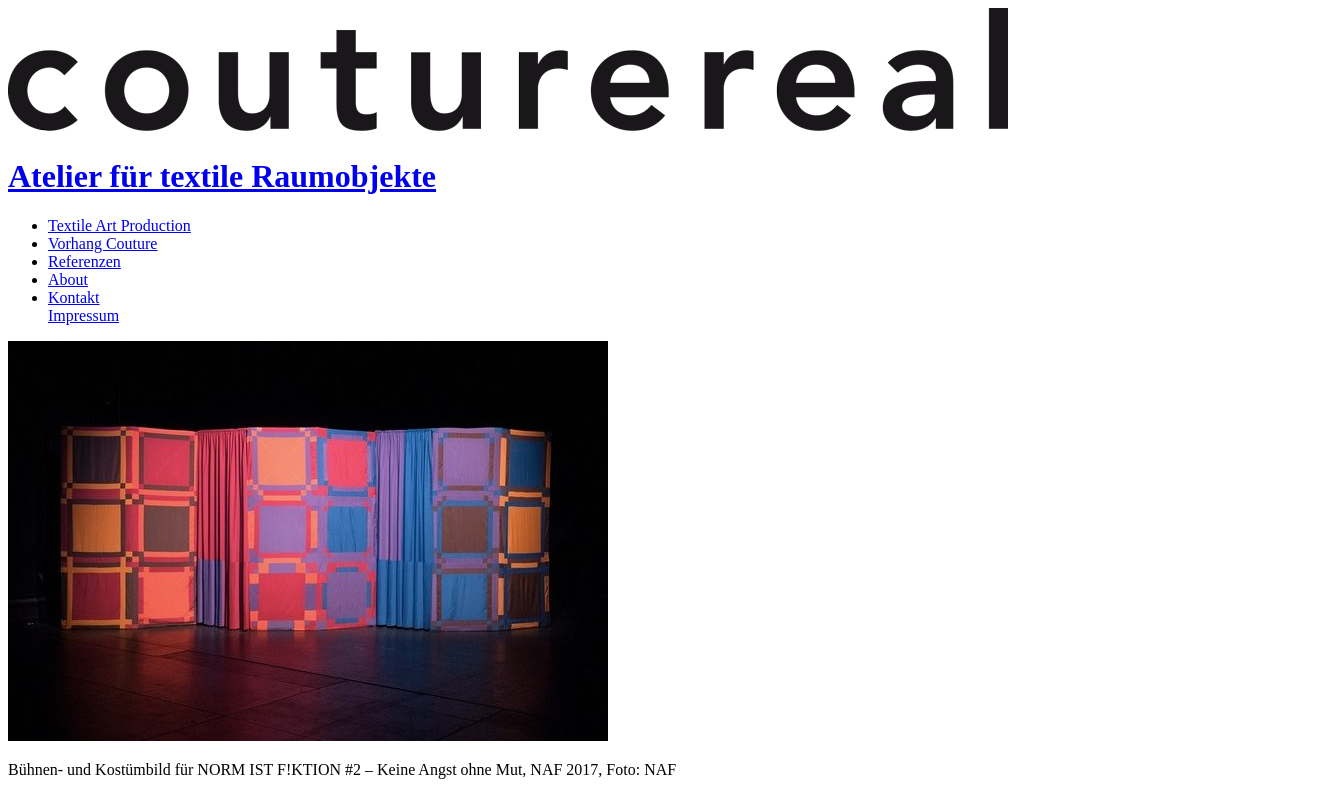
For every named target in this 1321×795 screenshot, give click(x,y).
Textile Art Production (119, 225)
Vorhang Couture (102, 243)
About (68, 279)
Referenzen (84, 261)
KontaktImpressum (83, 306)
